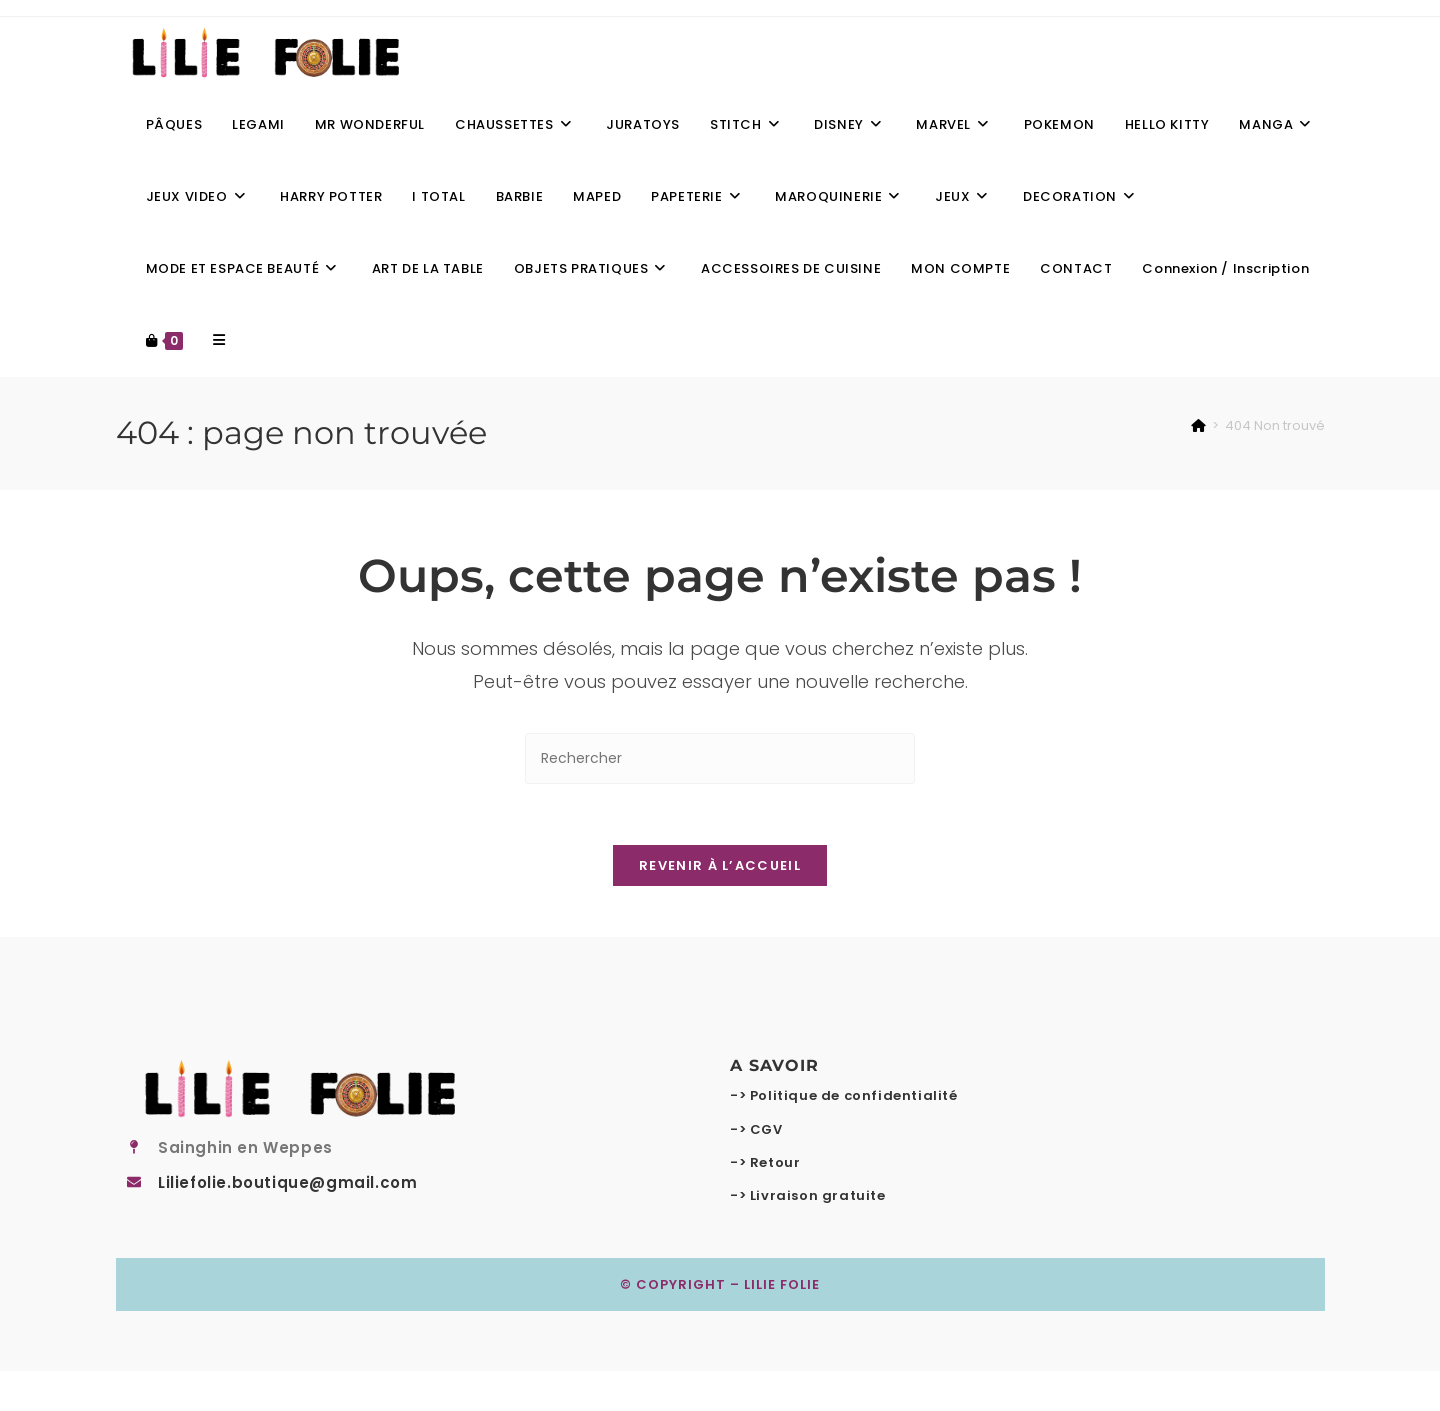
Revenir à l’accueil (720, 865)
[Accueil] (1198, 425)
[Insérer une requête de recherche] (720, 758)
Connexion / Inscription (1225, 268)
